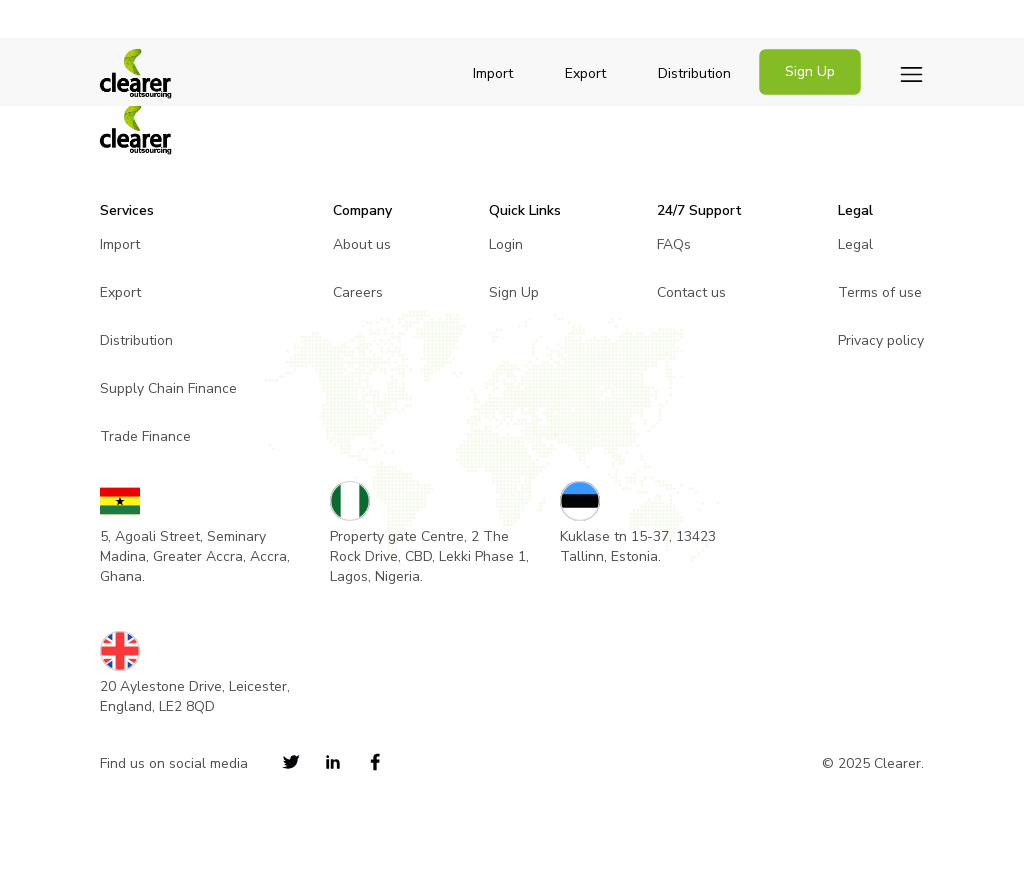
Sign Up (810, 71)
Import (493, 73)
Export (585, 73)
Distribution (694, 73)
